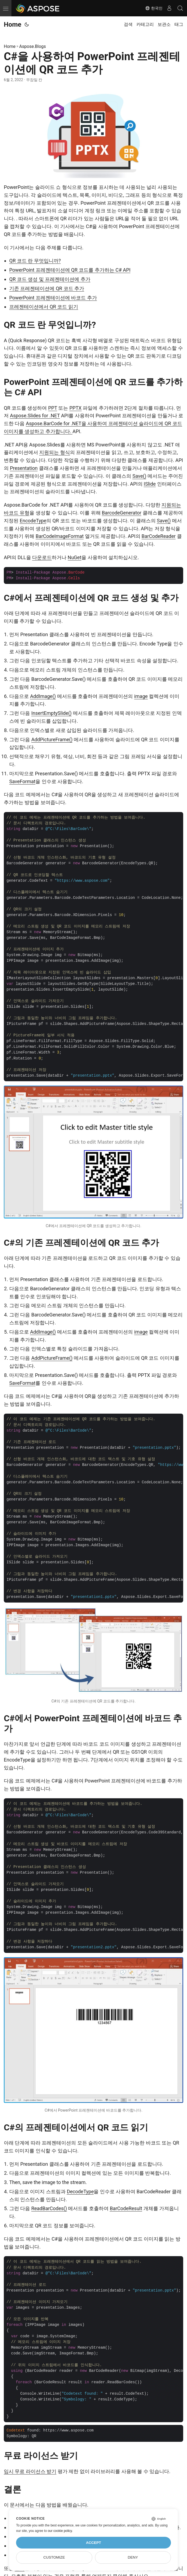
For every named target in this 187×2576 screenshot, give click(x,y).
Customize (54, 2557)
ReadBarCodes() (49, 2208)
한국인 (154, 8)
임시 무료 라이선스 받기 (30, 2471)
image (141, 696)
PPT (52, 408)
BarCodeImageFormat (60, 536)
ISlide (150, 484)
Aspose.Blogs (32, 46)
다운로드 (42, 557)
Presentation (24, 468)
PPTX (75, 408)
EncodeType (33, 520)
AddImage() (43, 696)
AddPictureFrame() (52, 739)
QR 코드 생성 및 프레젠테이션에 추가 (49, 279)
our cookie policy (60, 2531)
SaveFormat (22, 781)
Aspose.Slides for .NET (35, 415)
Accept (93, 2543)
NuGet (74, 557)
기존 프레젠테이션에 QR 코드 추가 (46, 288)
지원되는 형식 (54, 452)
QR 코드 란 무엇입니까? (35, 261)
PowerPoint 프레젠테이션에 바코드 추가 (53, 298)
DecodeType (80, 2191)
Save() (139, 476)
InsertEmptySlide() (51, 713)
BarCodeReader (159, 536)
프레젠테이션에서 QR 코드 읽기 (43, 307)
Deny (133, 2557)
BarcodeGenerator (121, 513)
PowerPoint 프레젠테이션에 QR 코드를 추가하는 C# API (69, 270)
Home (12, 24)
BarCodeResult (126, 2208)
